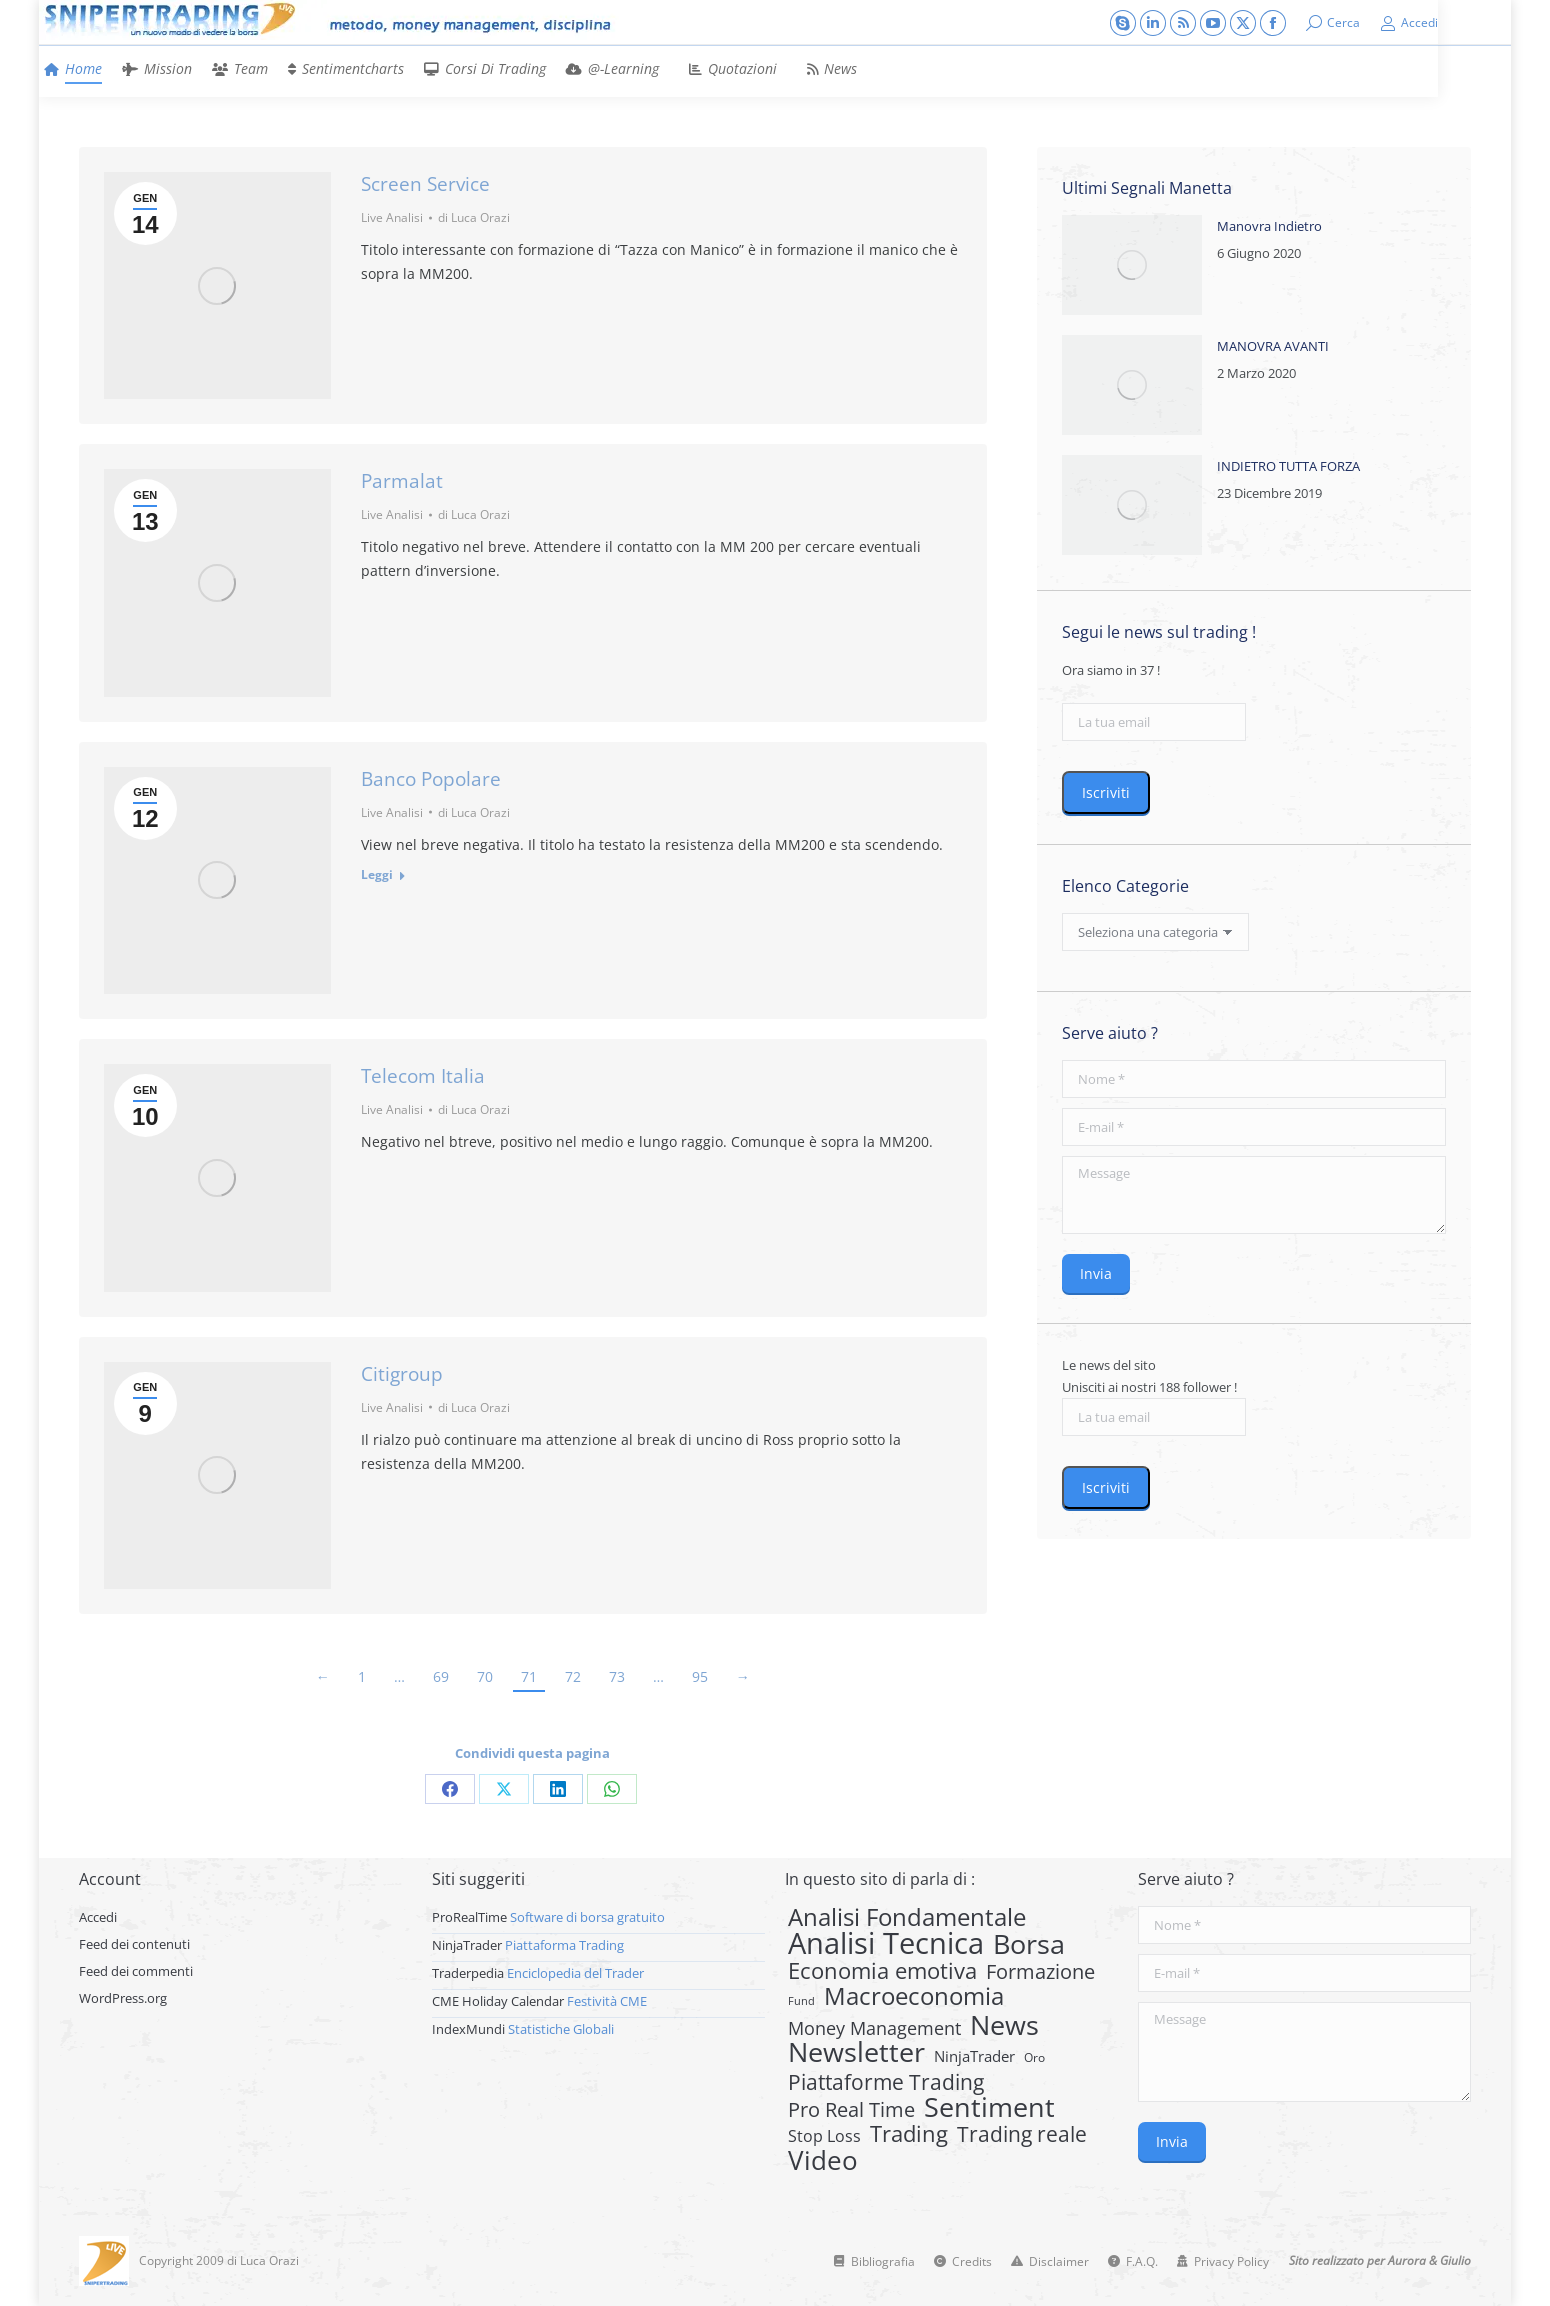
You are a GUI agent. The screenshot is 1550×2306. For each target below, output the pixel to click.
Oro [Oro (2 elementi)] (1034, 2057)
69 (441, 1676)
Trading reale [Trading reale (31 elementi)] (1022, 2134)
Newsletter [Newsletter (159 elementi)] (856, 2052)
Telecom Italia (423, 1076)
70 (485, 1676)
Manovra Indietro (1269, 226)
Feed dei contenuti (134, 1944)
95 (700, 1676)
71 (529, 1676)
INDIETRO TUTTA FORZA (1288, 466)
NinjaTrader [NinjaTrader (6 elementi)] (974, 2056)
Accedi (1409, 23)
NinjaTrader (467, 1945)
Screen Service (425, 184)
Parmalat (402, 481)
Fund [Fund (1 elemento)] (801, 2001)
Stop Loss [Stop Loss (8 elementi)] (824, 2136)
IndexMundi (468, 2029)
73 (617, 1676)
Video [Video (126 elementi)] (823, 2160)
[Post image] (1132, 265)
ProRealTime (469, 1917)
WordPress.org (123, 1998)
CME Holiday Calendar (498, 2001)
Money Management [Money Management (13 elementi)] (874, 2028)
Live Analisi (392, 217)
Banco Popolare (431, 779)
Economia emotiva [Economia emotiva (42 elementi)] (882, 1971)
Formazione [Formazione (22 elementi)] (1040, 1972)
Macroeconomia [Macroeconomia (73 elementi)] (914, 1996)
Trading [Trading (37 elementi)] (909, 2134)
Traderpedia (468, 1973)
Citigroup (402, 1374)
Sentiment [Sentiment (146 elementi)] (989, 2107)
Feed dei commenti (136, 1971)
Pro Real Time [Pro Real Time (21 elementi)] (851, 2110)
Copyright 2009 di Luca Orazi (219, 2260)
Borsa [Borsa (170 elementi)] (1029, 1944)
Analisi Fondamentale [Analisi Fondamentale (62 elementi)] (907, 1917)
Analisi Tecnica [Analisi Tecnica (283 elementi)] (886, 1943)
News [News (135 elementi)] (1004, 2025)
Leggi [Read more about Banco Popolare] (377, 875)
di (474, 217)
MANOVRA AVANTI (1273, 346)
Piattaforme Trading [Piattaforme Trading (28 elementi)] (886, 2082)
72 (573, 1676)
